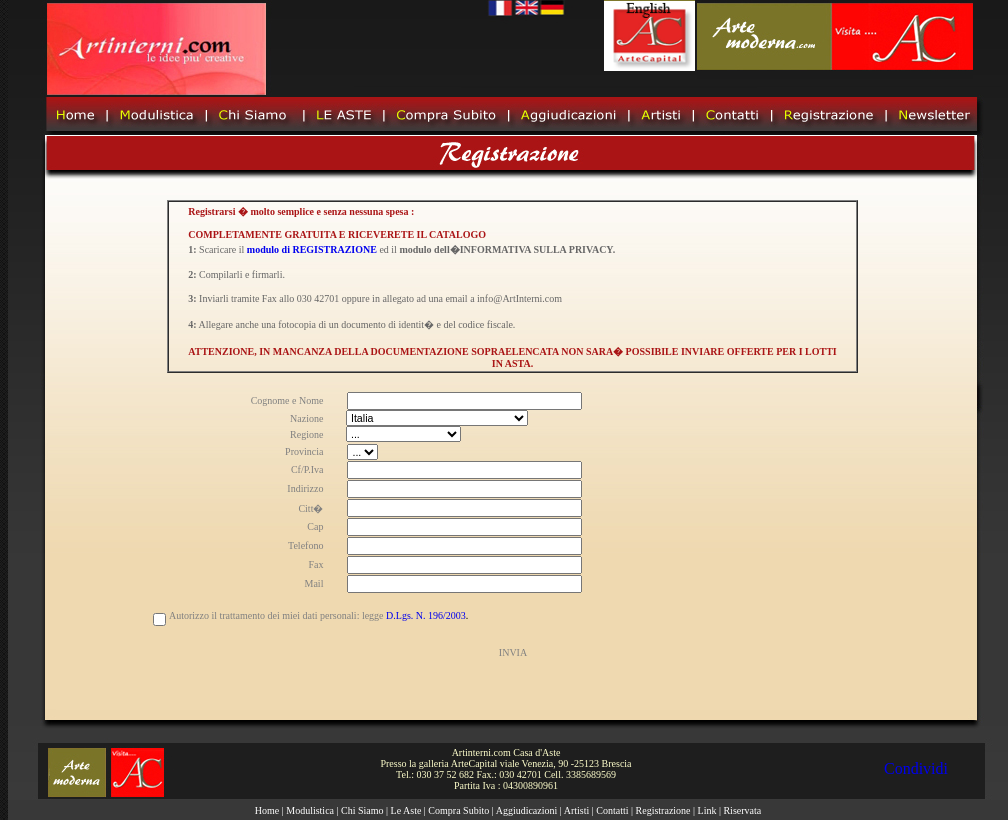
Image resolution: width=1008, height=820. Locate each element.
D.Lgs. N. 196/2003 (426, 615)
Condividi (916, 768)
